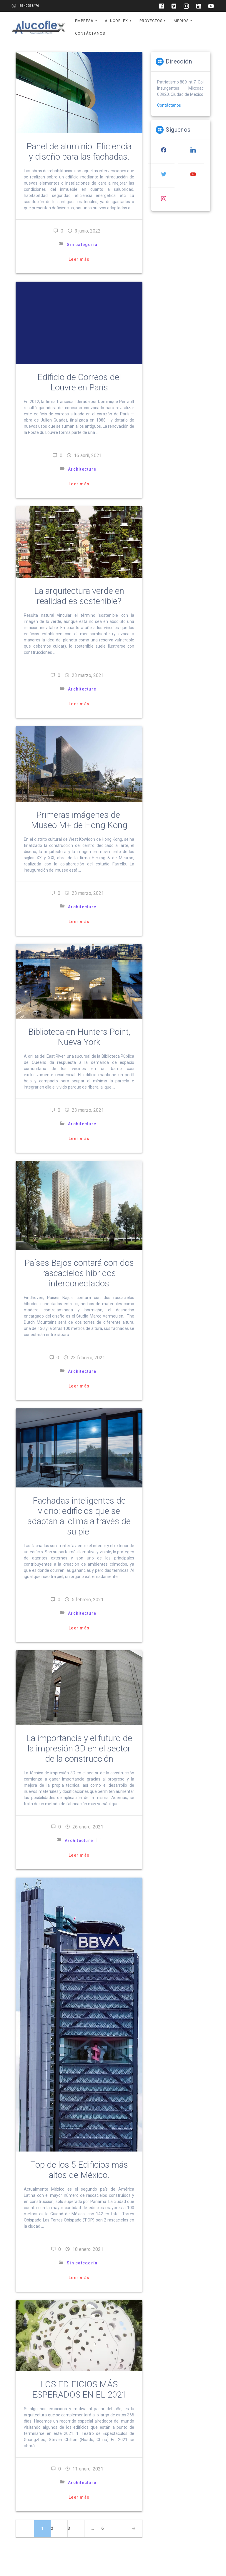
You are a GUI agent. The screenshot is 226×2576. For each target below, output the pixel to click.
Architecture (82, 469)
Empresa (84, 21)
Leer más (79, 259)
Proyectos (150, 21)
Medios (181, 21)
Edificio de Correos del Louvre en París (79, 382)
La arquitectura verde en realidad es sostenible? (79, 596)
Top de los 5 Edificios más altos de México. (79, 2170)
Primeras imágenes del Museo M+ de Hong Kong (79, 820)
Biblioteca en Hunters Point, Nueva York (79, 1037)
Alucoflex (116, 21)
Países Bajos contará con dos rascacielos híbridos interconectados (79, 1273)
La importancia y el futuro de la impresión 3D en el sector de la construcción (79, 1748)
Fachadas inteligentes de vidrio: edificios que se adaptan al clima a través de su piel (79, 1516)
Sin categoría (82, 244)
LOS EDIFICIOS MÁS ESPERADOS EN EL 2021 (79, 2389)
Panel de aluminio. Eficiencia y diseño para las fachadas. (79, 151)
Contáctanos (90, 33)
